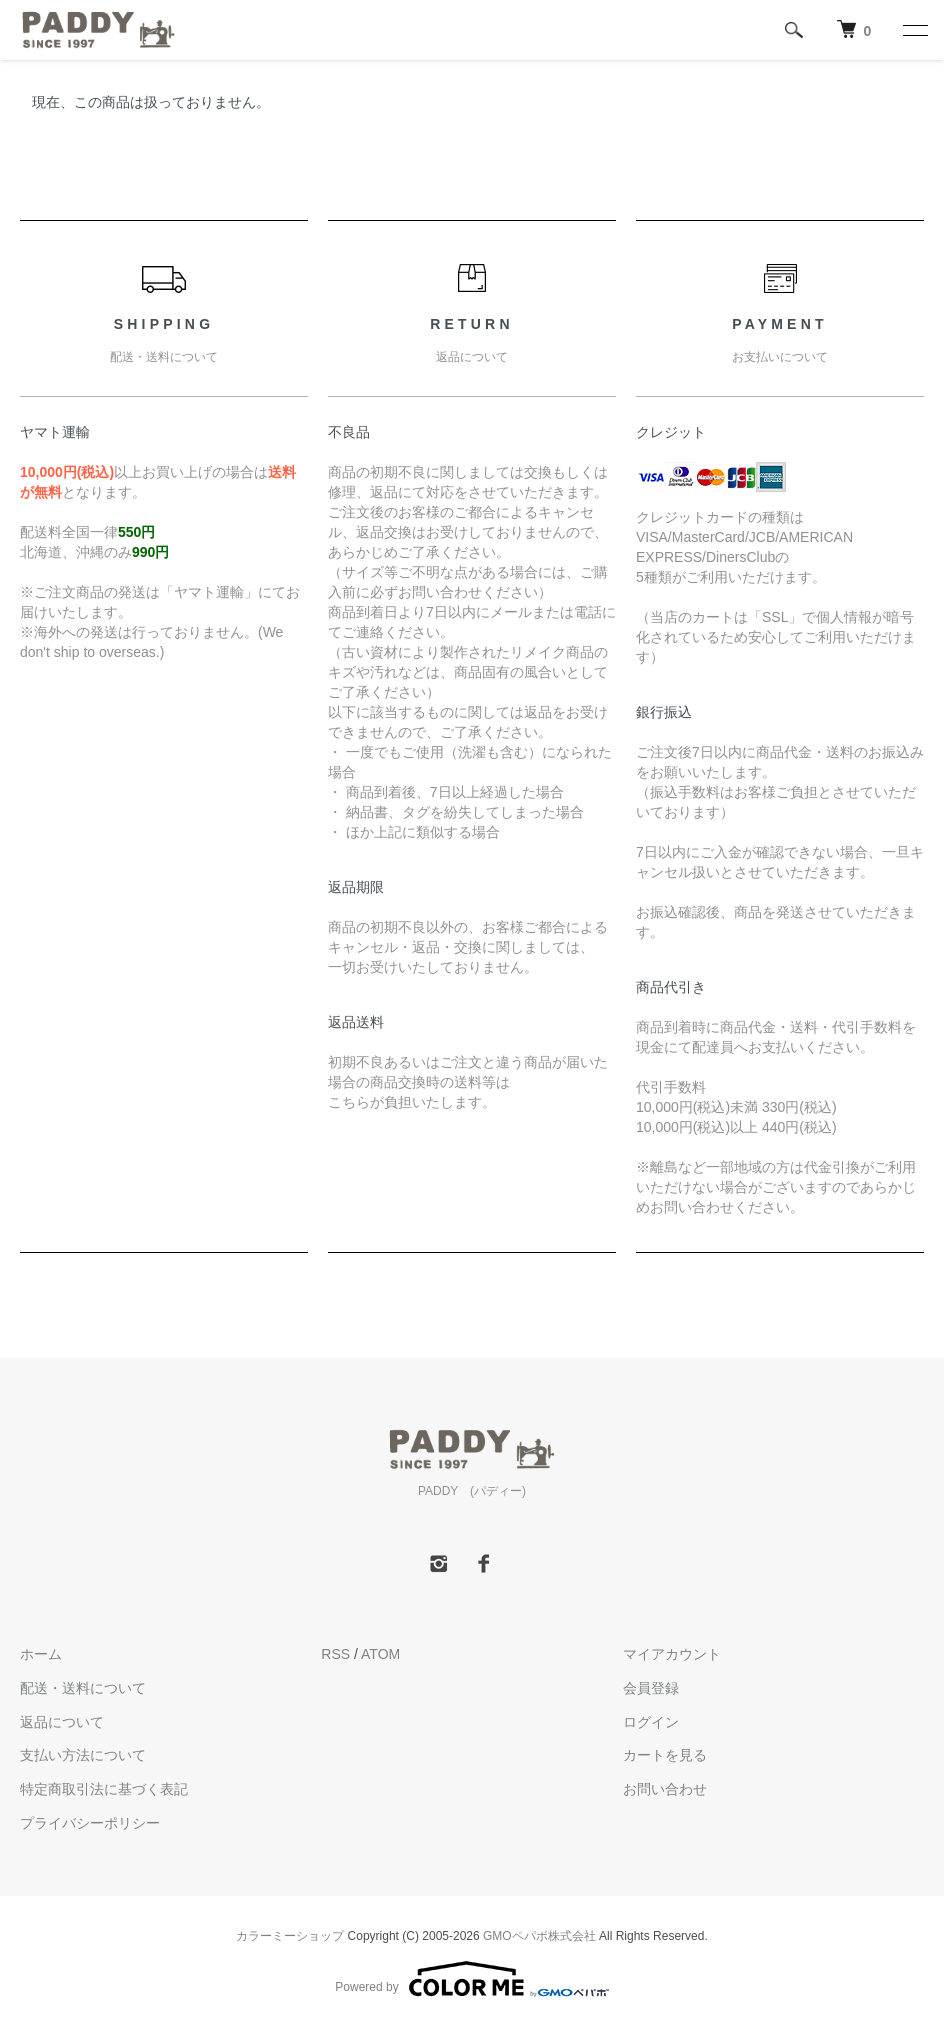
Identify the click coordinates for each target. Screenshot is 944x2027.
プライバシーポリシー (90, 1823)
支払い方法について (83, 1755)
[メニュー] (914, 30)
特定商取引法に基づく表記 (104, 1789)
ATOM (380, 1654)
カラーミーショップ (290, 1936)
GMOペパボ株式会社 (539, 1936)
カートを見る (665, 1755)
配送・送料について (83, 1688)
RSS (335, 1654)
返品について (62, 1722)
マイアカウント (672, 1654)
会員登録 (651, 1688)
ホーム (41, 1654)
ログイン (651, 1722)
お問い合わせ (665, 1789)
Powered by (471, 1979)
